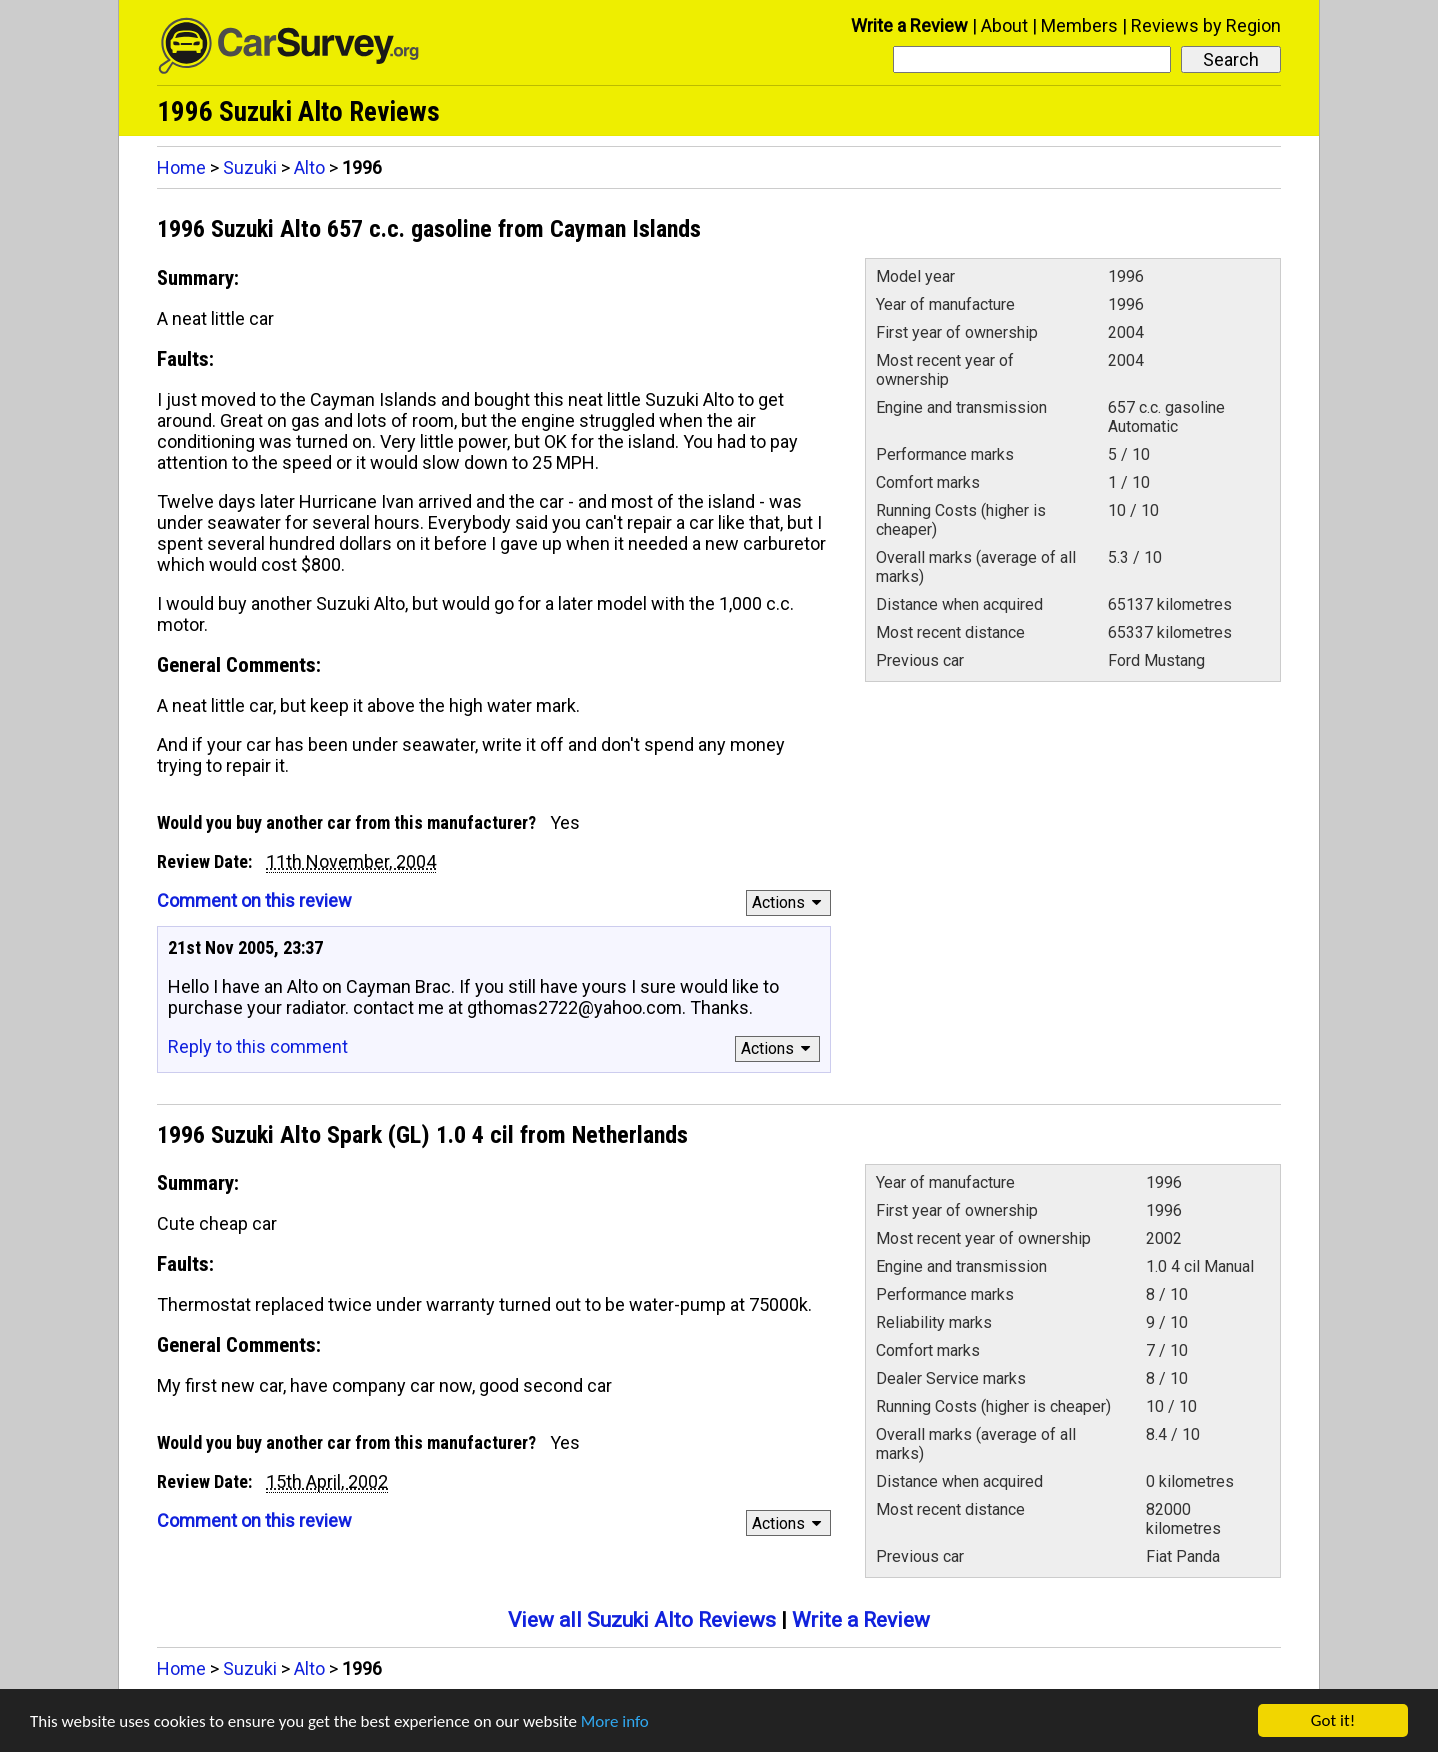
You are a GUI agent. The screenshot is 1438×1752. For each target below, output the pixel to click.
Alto (309, 167)
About (1004, 25)
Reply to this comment (258, 1046)
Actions (789, 902)
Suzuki (250, 167)
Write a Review (909, 25)
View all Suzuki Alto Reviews (642, 1620)
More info (615, 1721)
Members (1079, 25)
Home (181, 167)
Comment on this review (254, 900)
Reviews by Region (1206, 25)
